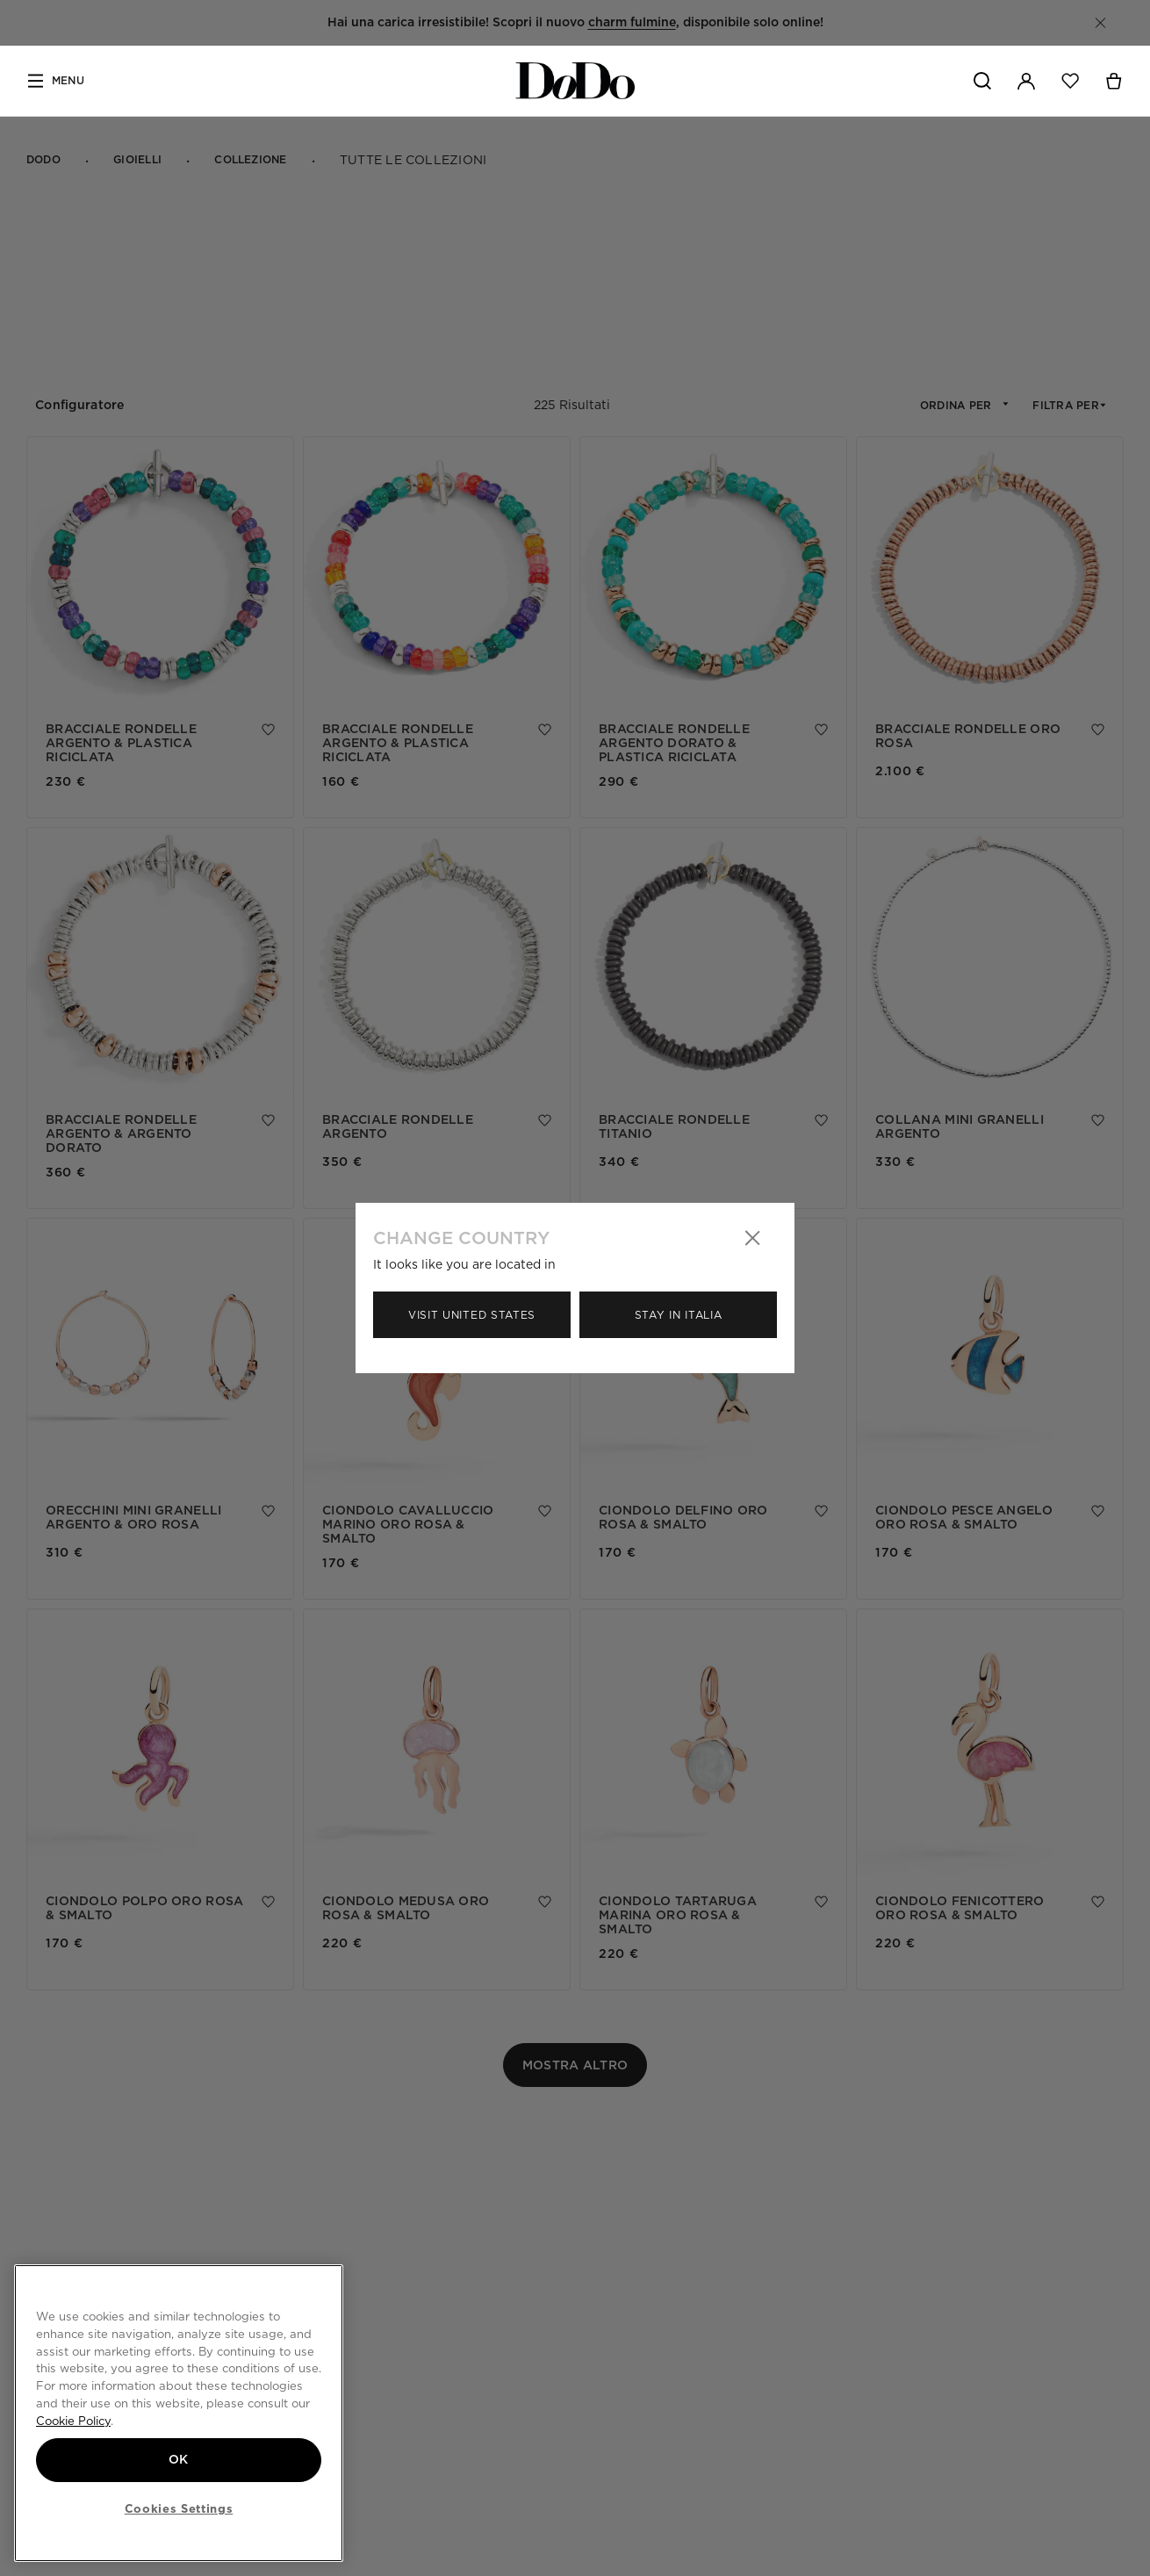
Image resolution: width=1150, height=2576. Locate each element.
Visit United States (471, 1314)
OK (179, 2459)
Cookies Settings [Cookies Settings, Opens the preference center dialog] (179, 2508)
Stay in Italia (678, 1314)
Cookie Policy (73, 2420)
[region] (178, 2413)
